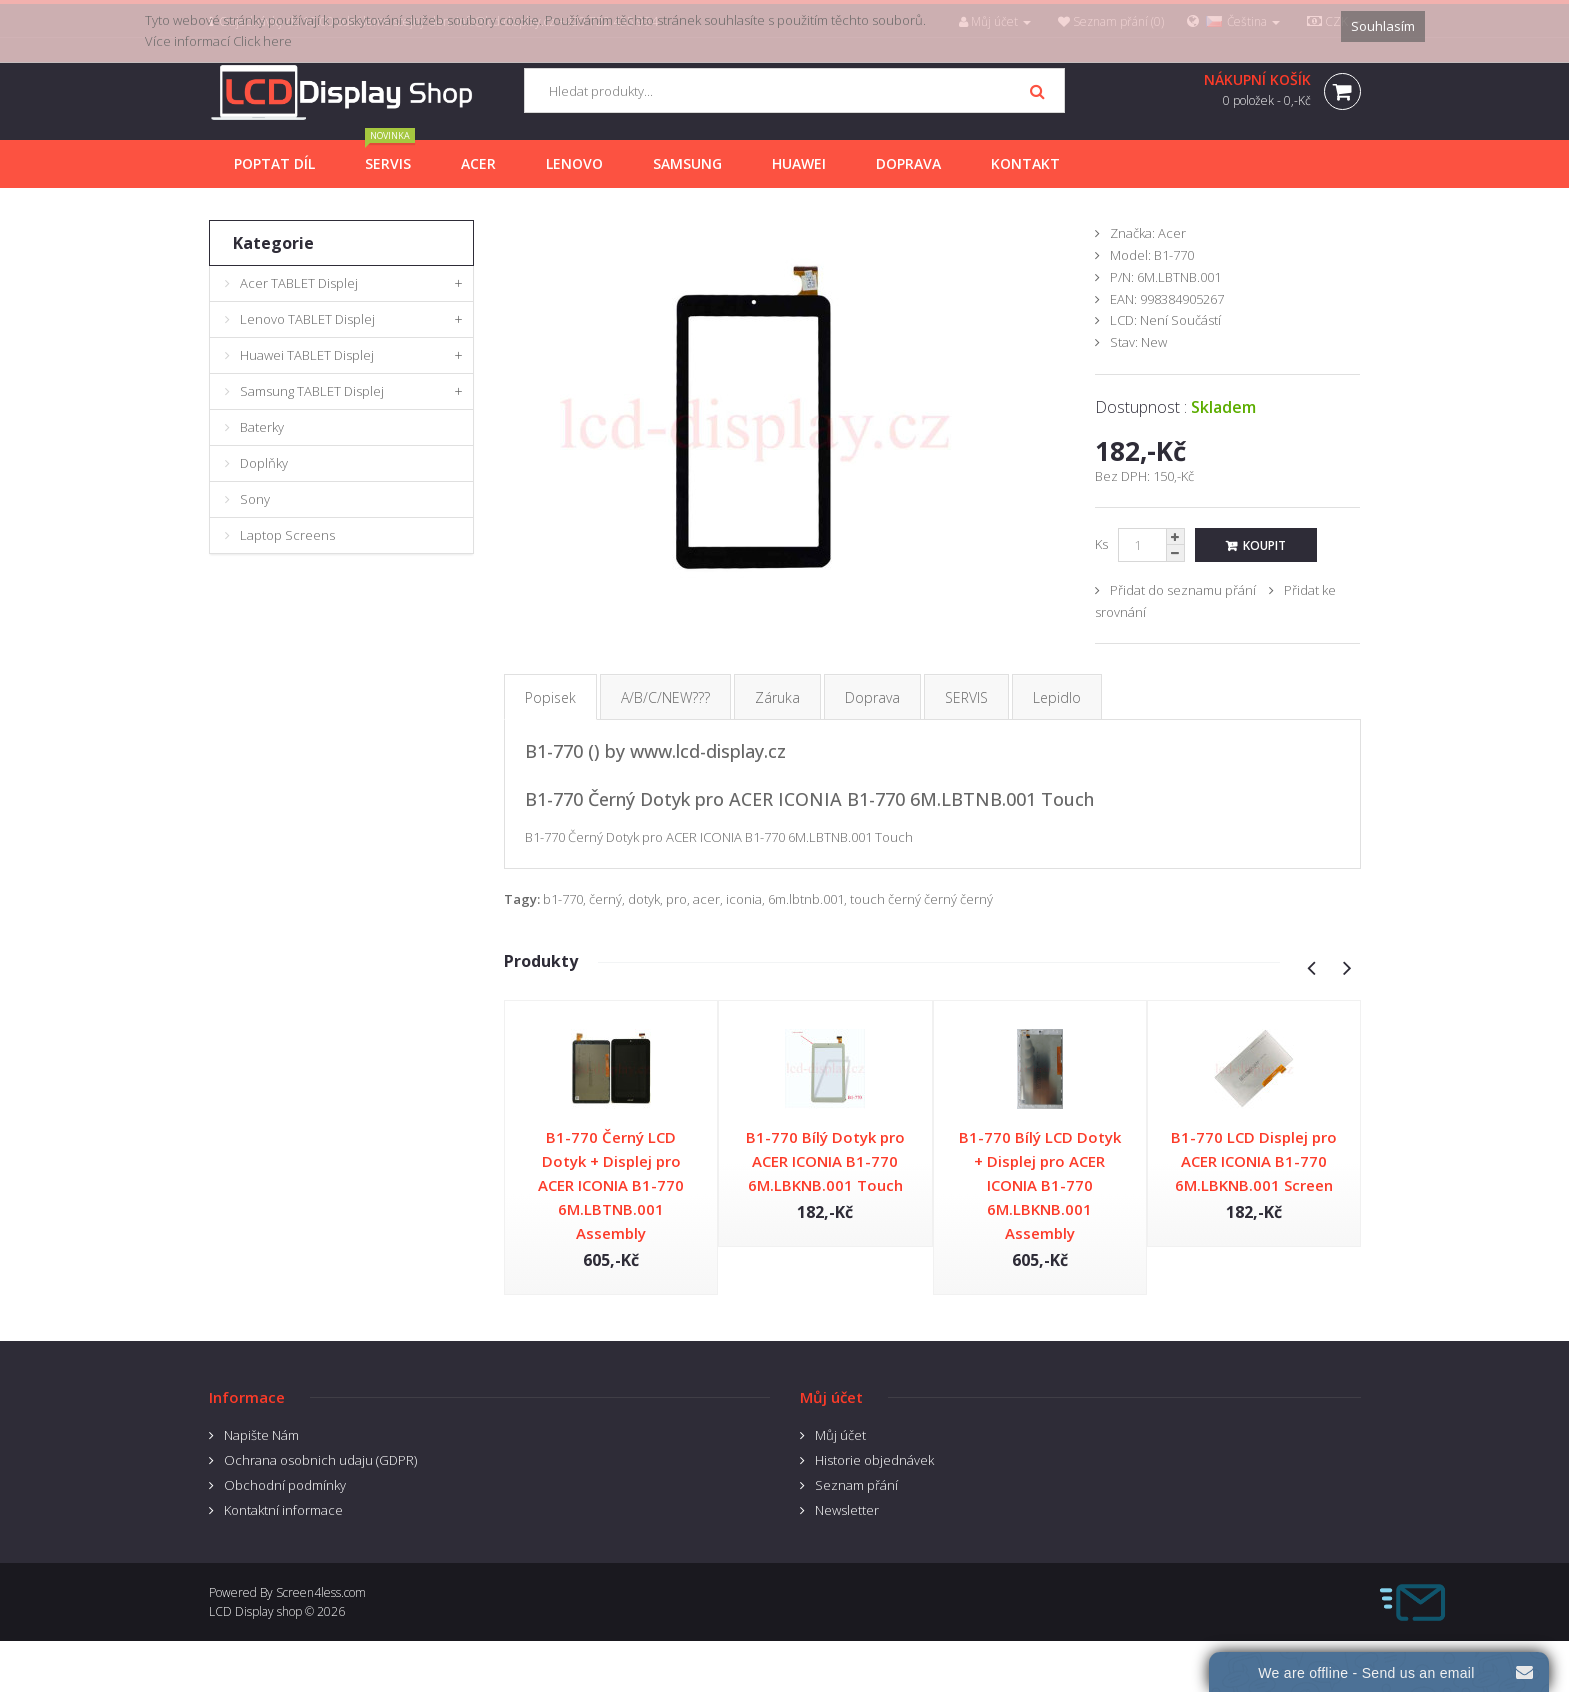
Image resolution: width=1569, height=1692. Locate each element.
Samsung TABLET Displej (312, 391)
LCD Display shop (255, 1611)
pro (676, 899)
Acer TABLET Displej (299, 283)
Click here (262, 41)
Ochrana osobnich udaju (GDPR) (320, 1460)
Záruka (777, 697)
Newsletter (847, 1510)
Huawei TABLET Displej (307, 355)
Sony (255, 499)
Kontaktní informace (283, 1510)
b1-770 (563, 899)
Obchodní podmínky (285, 1485)
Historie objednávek (874, 1460)
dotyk (644, 899)
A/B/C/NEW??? (665, 697)
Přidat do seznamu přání (1183, 590)
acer (706, 899)
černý (605, 899)
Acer (1172, 233)
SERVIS (966, 697)
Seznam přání (856, 1485)
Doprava (872, 697)
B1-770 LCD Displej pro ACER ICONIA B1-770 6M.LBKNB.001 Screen (1254, 1161)
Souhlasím (1383, 26)
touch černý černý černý (921, 899)
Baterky (262, 427)
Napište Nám (261, 1435)
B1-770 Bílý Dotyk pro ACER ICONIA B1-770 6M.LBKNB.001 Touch (825, 1161)
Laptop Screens (287, 535)
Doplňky (264, 463)
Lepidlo (1057, 697)
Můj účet (840, 1435)
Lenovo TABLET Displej (307, 319)
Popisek (550, 697)
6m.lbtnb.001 (806, 899)
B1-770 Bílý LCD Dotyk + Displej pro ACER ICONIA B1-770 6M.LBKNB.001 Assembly (1040, 1185)
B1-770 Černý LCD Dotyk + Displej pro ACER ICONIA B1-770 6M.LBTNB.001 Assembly (611, 1185)
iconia (744, 899)
